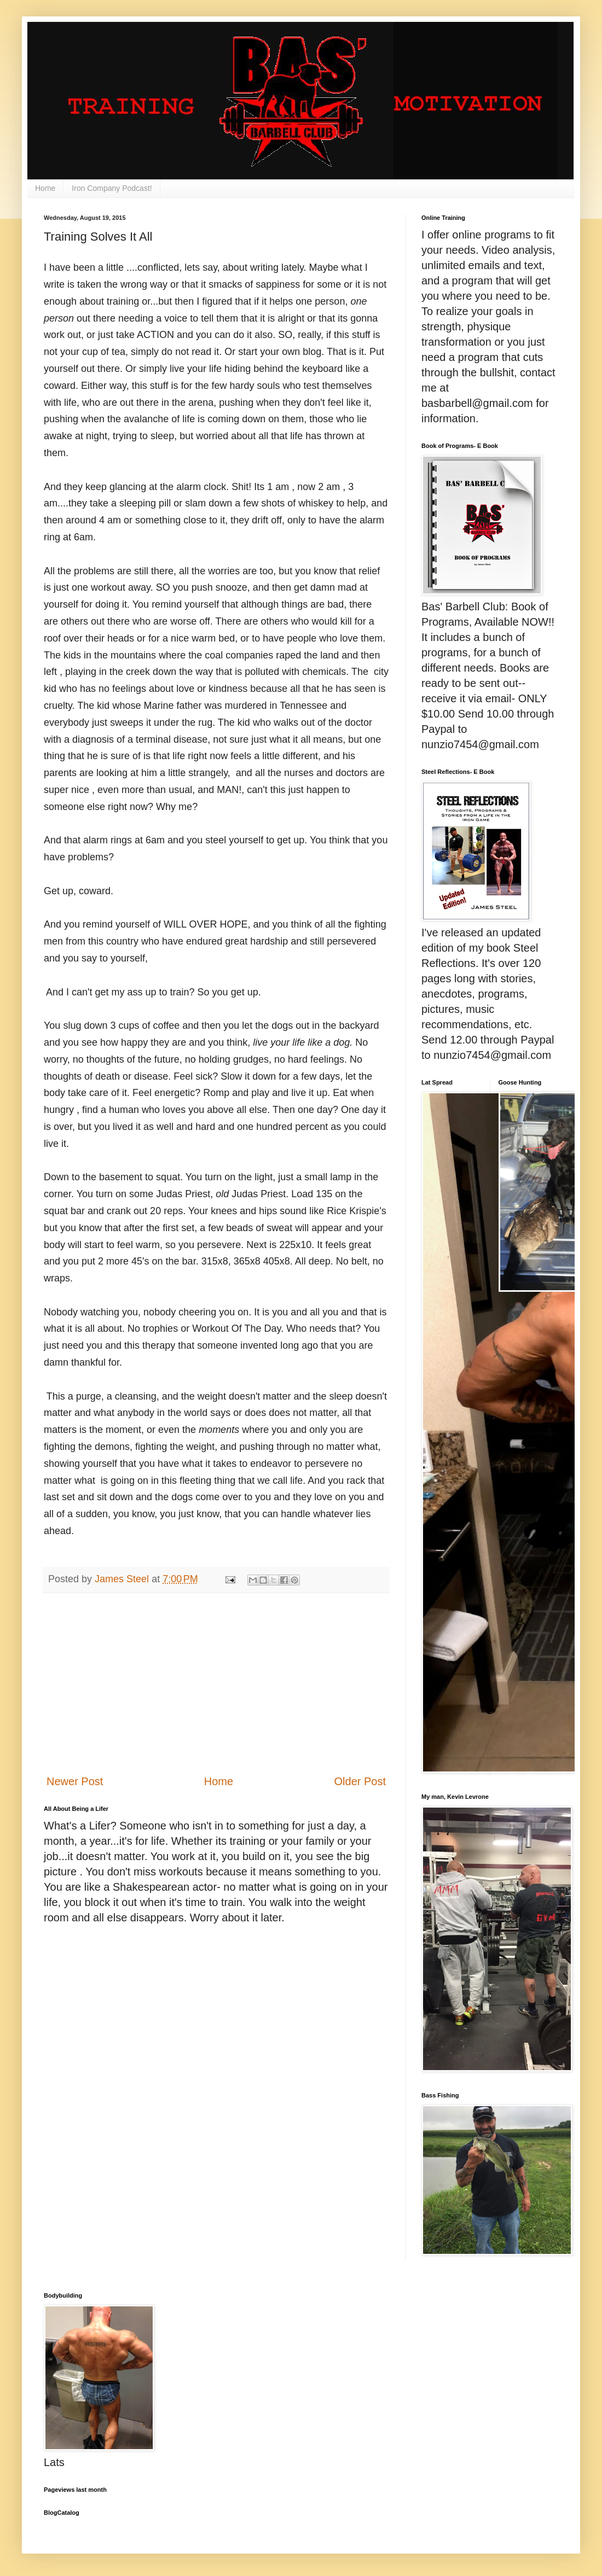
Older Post (360, 1781)
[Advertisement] (216, 1683)
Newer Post (75, 1781)
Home (45, 188)
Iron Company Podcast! (112, 188)
